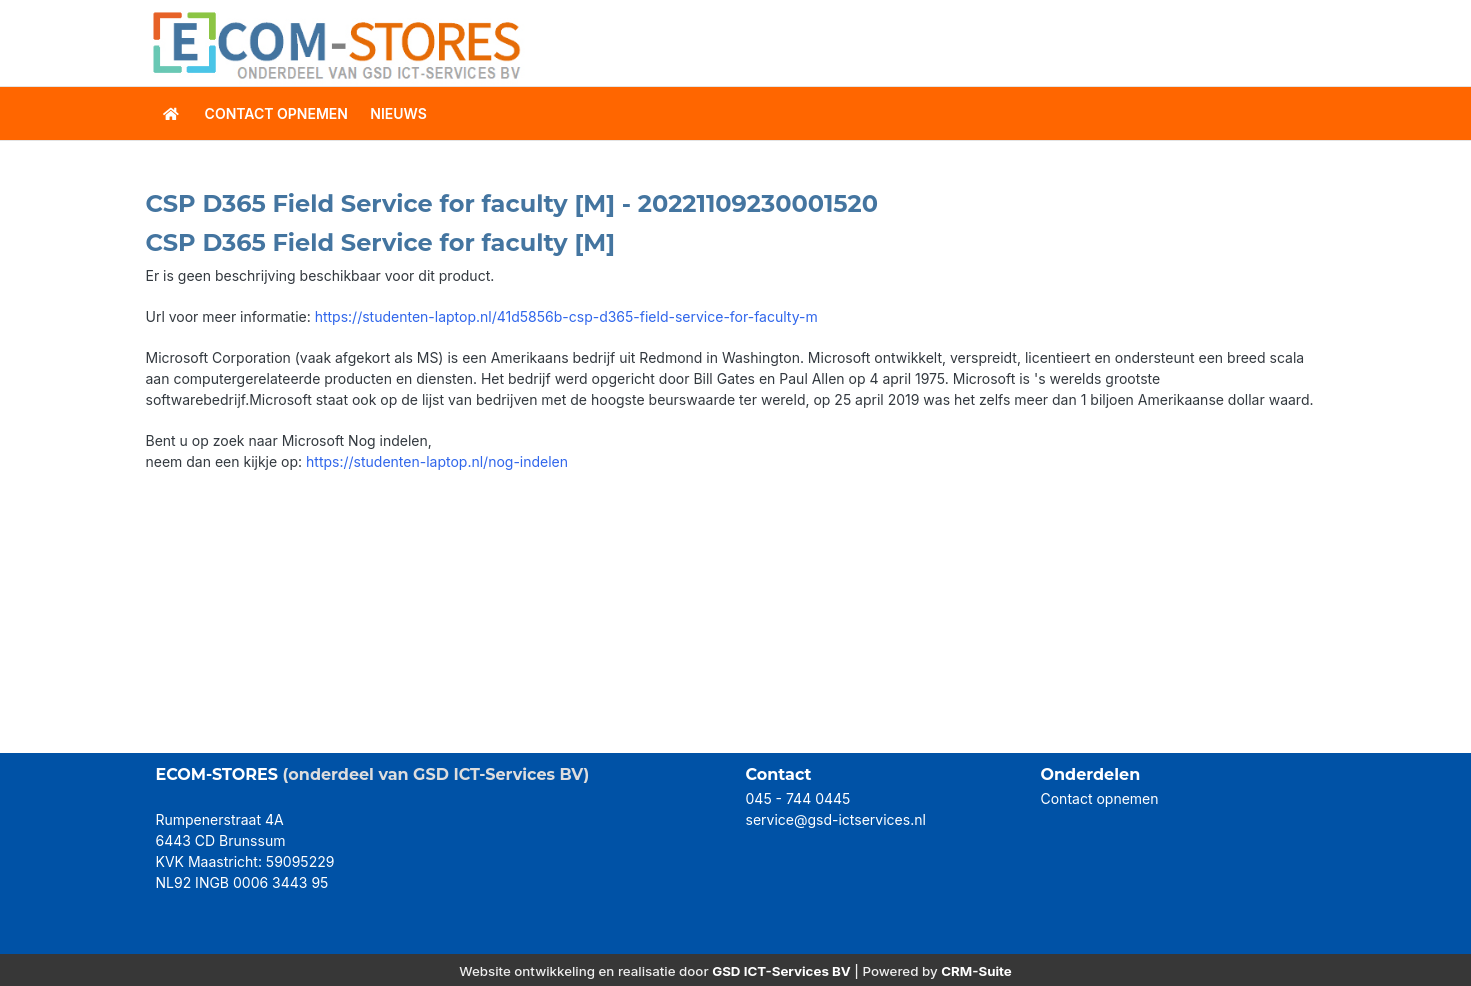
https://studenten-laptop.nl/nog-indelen (437, 461)
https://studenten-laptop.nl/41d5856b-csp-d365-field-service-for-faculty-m (566, 316)
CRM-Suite (976, 971)
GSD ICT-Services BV (781, 971)
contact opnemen (276, 113)
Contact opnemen (1100, 798)
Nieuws (398, 113)
